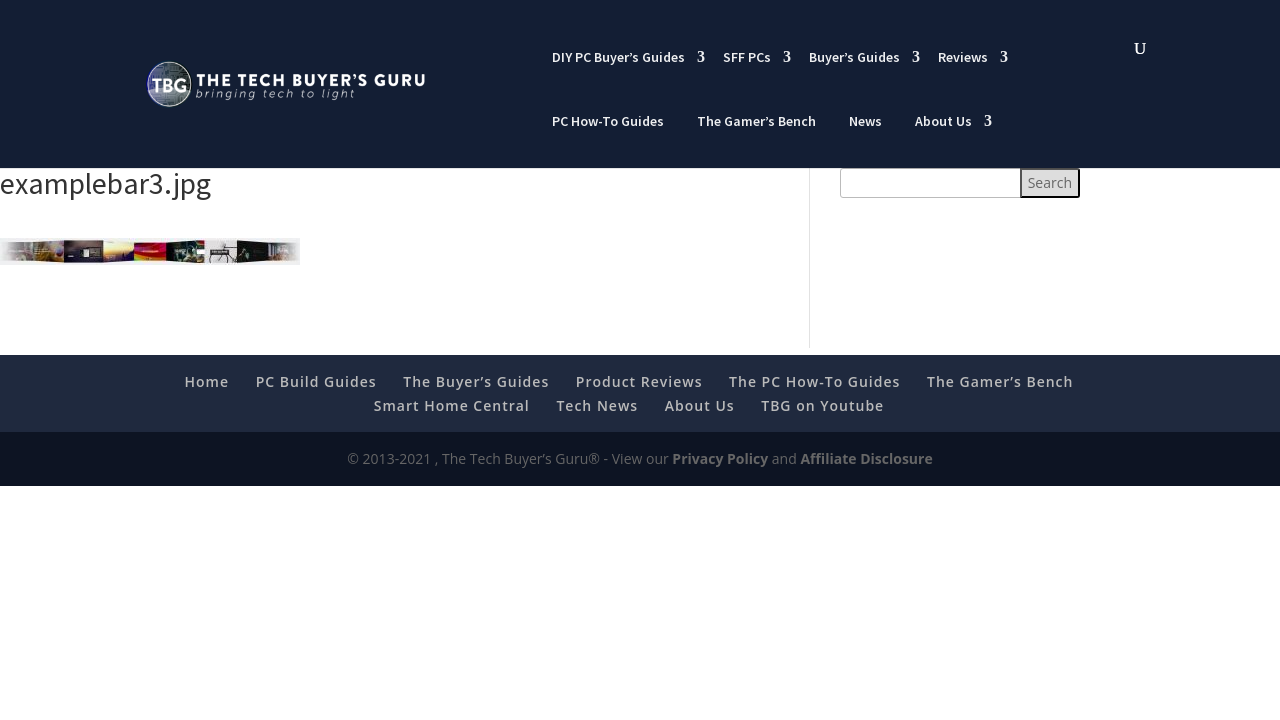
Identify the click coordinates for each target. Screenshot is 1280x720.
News (865, 121)
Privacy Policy (720, 458)
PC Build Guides (316, 381)
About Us (943, 121)
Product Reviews (639, 381)
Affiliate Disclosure (866, 458)
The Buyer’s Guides (476, 381)
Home (207, 381)
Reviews (963, 57)
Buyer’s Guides (854, 57)
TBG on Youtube (822, 405)
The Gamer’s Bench (756, 121)
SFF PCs (747, 57)
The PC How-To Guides (814, 381)
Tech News (597, 405)
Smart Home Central (452, 405)
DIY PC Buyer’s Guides (618, 57)
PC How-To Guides (608, 121)
